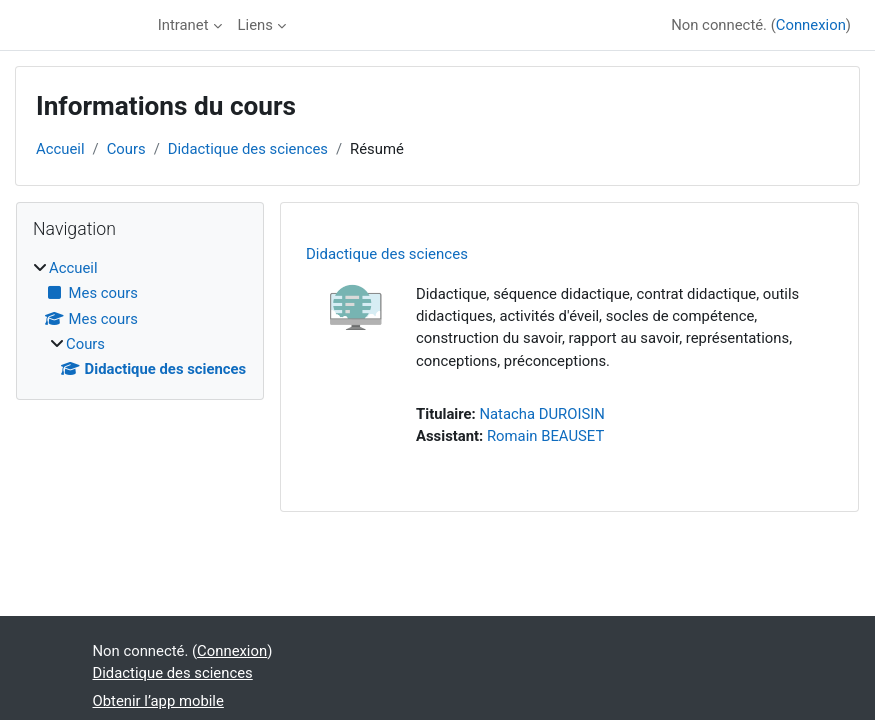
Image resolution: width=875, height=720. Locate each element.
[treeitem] (140, 318)
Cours (126, 149)
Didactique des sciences (248, 149)
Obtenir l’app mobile (158, 701)
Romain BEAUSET (545, 436)
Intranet (183, 25)
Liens (255, 25)
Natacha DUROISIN (542, 414)
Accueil (60, 149)
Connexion (811, 25)
